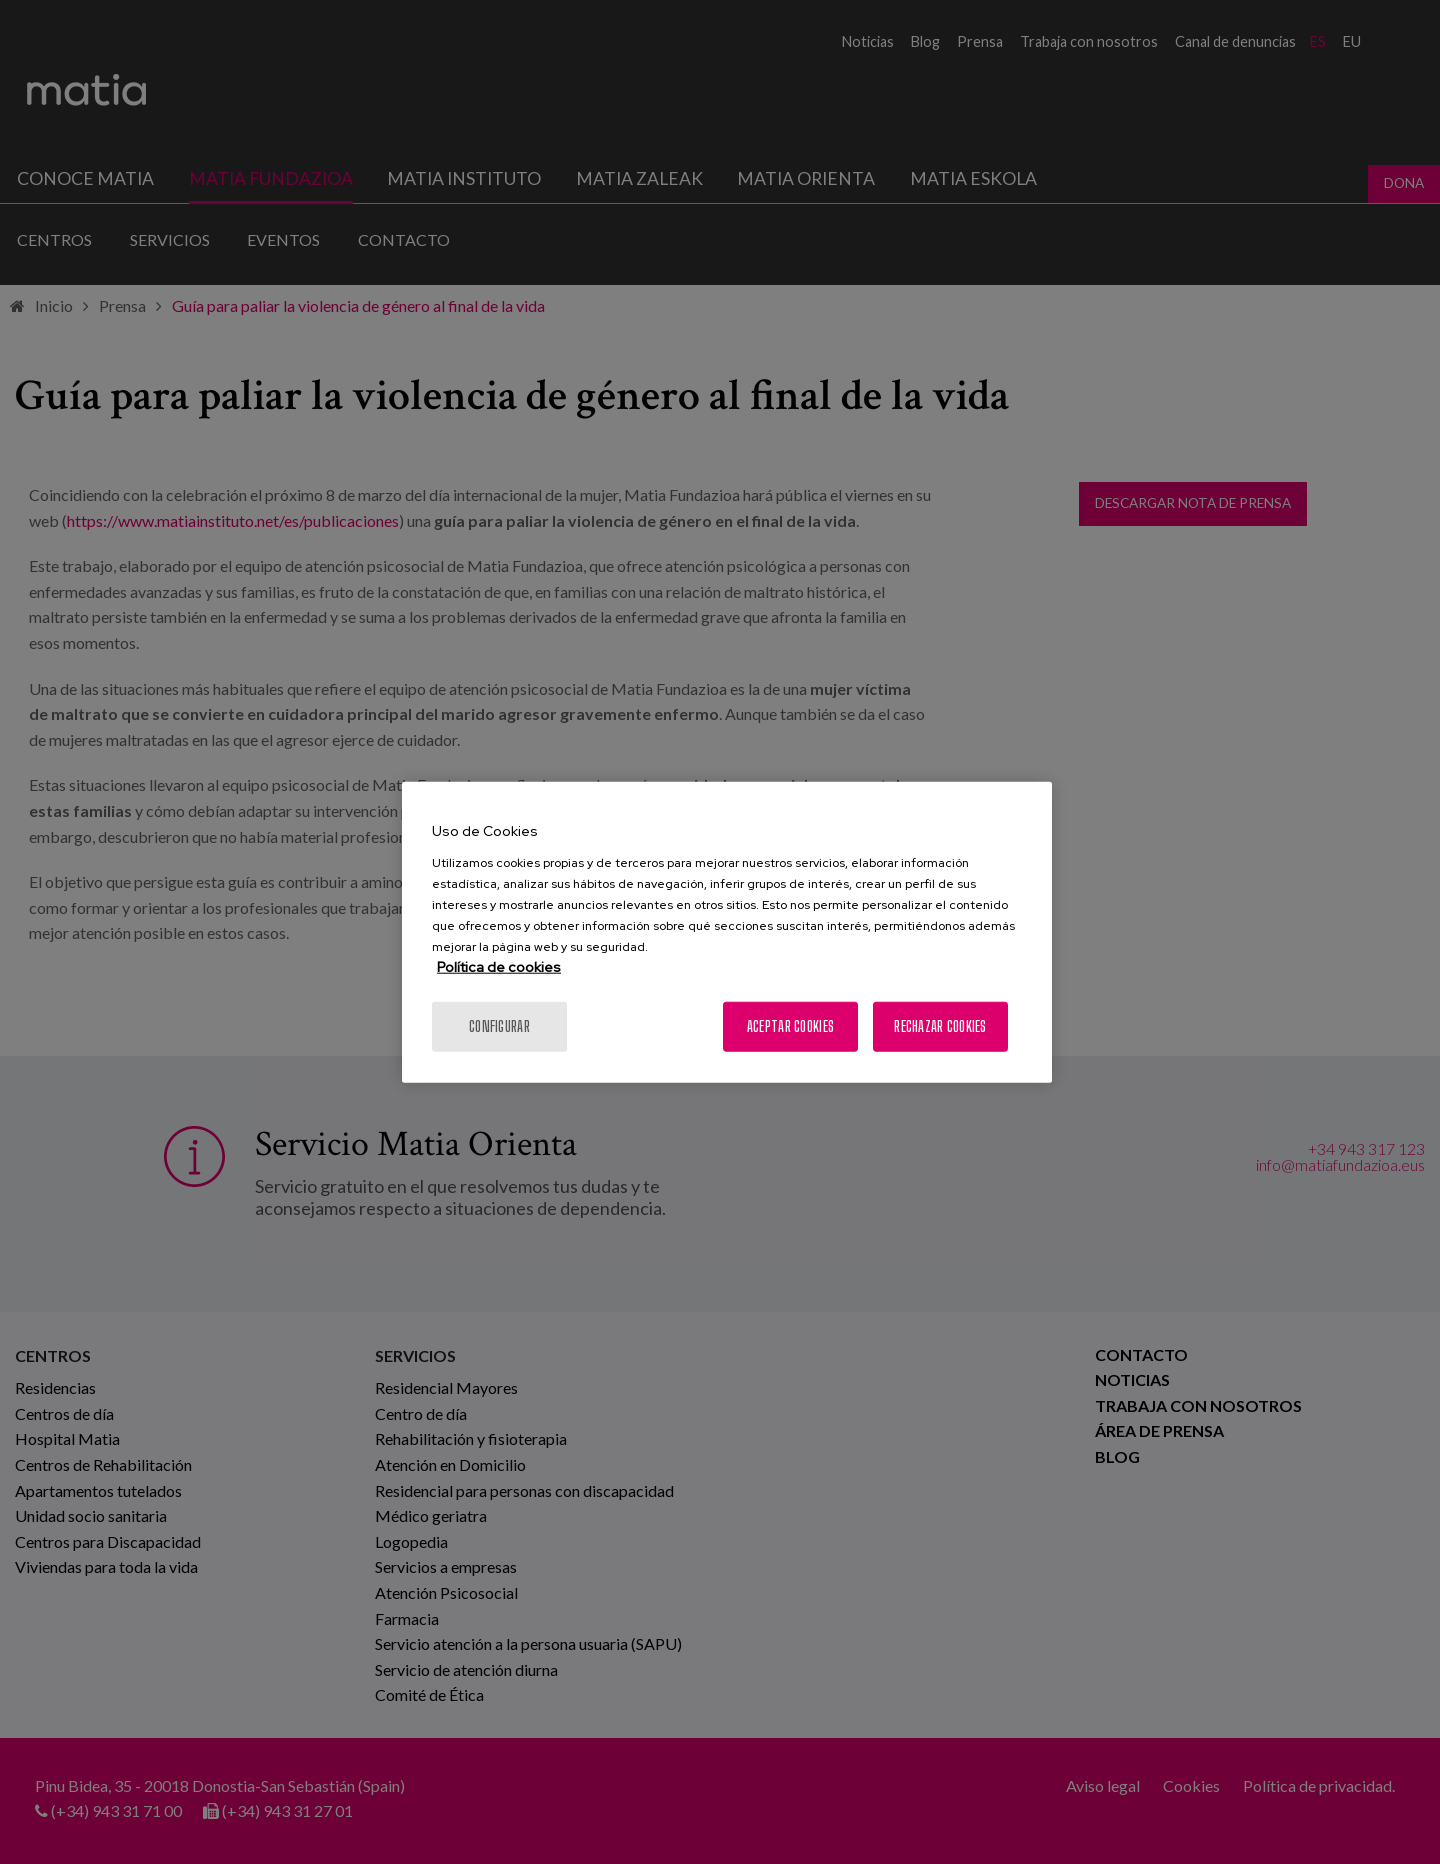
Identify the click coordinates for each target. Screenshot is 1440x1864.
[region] (727, 932)
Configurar (499, 1025)
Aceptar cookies (790, 1025)
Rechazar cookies (940, 1025)
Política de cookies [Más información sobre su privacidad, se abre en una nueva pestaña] (499, 966)
